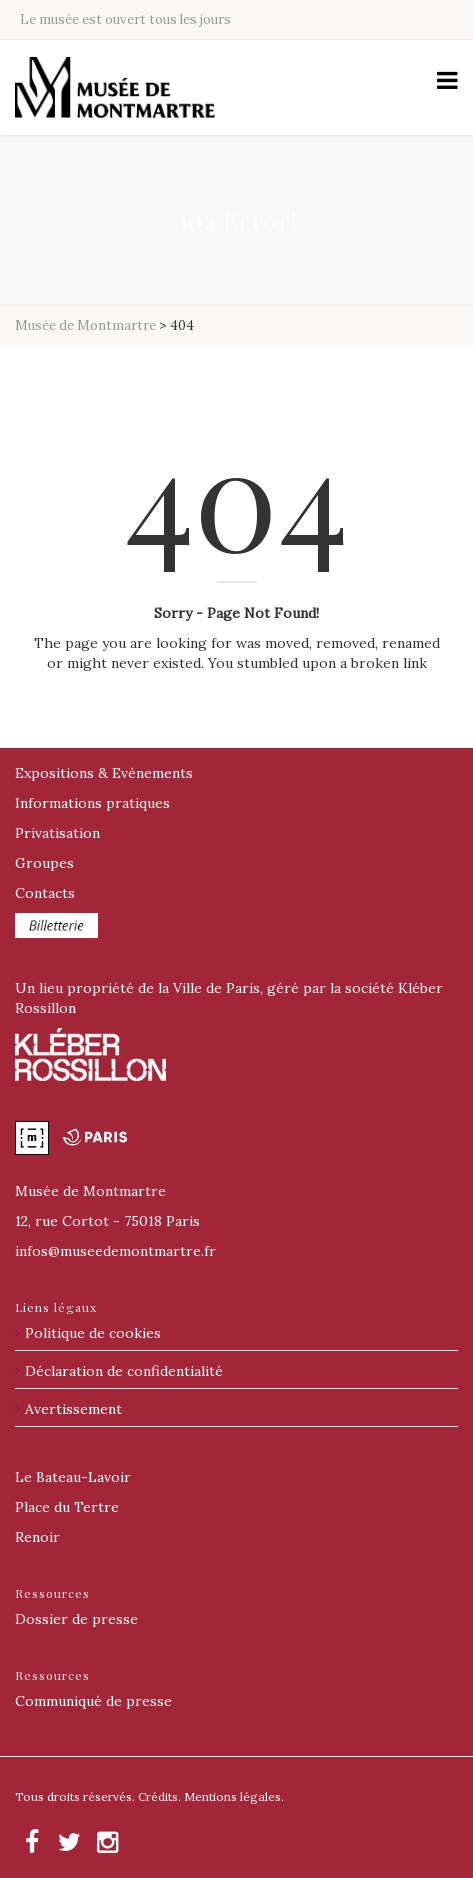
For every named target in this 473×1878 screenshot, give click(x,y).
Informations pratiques (92, 803)
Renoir (37, 1537)
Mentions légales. (234, 1796)
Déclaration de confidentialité (124, 1371)
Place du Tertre (67, 1507)
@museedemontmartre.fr (115, 1251)
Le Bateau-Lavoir (73, 1477)
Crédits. (159, 1796)
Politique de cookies (93, 1333)
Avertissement (73, 1409)
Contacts (45, 893)
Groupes (44, 863)
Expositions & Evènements (104, 773)
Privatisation (57, 833)
